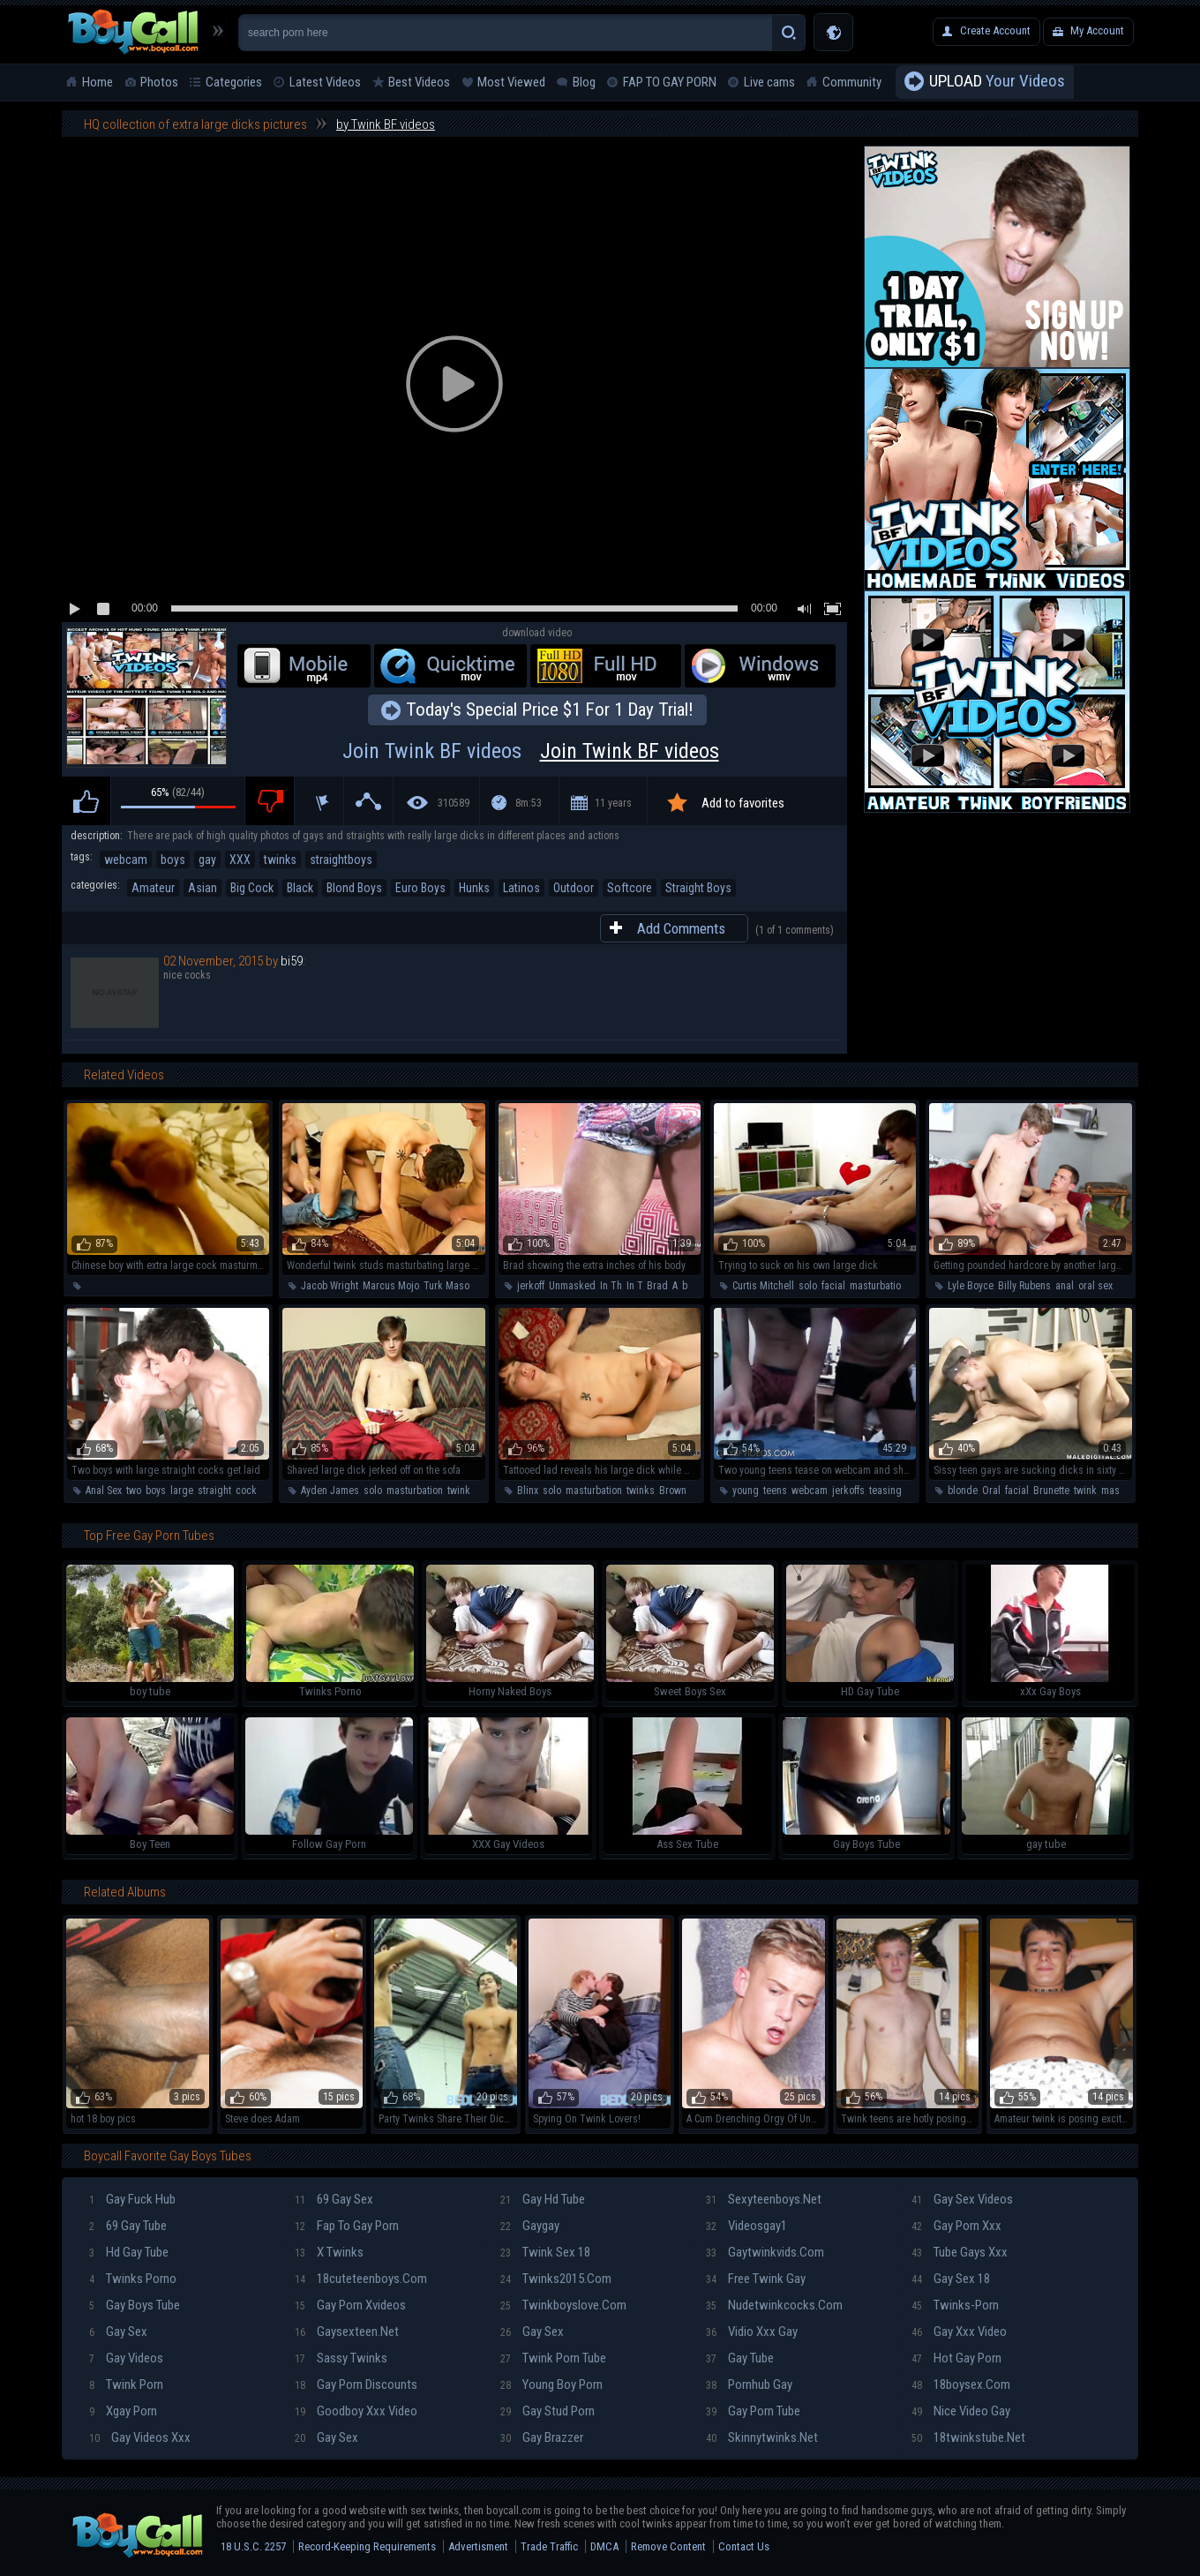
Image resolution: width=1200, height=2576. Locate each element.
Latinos (521, 888)
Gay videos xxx (140, 2437)
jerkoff (530, 1286)
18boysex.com (960, 2384)
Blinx (527, 1490)
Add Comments (681, 928)
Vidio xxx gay (752, 2331)
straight (214, 1490)
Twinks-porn (955, 2305)
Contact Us (743, 2546)
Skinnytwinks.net (762, 2437)
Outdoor (573, 888)
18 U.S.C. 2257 (253, 2546)
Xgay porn (123, 2411)
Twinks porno (132, 2279)
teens (775, 1490)
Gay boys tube (134, 2305)
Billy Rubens (1024, 1286)
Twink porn (126, 2384)
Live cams (769, 82)
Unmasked (572, 1286)
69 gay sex (334, 2199)
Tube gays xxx (959, 2252)
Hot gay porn (956, 2358)
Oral (991, 1490)
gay (207, 859)
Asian (202, 888)
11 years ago (613, 811)
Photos (159, 82)
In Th (611, 1286)
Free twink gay (756, 2279)
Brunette (1051, 1490)
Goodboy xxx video (356, 2411)
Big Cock (252, 888)
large (181, 1490)
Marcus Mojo (391, 1286)
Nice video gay (960, 2411)
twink (1085, 1490)
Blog (584, 82)
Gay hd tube (542, 2199)
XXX (240, 859)
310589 (453, 803)
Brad (657, 1286)
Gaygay (529, 2226)
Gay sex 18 (950, 2279)
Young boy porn (551, 2384)
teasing (885, 1490)
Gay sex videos (962, 2199)
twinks (280, 859)
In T (634, 1286)
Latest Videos (325, 82)
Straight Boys (698, 888)
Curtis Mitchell (763, 1286)
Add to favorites (742, 803)
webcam (125, 859)
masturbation (878, 1286)
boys (173, 859)
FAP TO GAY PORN (669, 82)
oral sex (1095, 1286)
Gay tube (740, 2358)
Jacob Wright (329, 1286)
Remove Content (668, 2546)
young (745, 1490)
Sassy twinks (341, 2358)
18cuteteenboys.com (361, 2279)
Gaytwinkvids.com (765, 2252)
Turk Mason (449, 1286)
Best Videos (419, 82)
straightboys (341, 859)
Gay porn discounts (356, 2384)
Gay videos (126, 2358)
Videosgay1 (746, 2226)
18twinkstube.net (968, 2437)
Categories (234, 82)
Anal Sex (104, 1490)
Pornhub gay (749, 2384)
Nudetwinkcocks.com (774, 2305)
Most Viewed (511, 82)
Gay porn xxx (956, 2226)
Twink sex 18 (545, 2252)
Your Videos (997, 82)
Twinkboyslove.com (563, 2305)
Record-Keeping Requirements (367, 2546)
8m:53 (528, 803)
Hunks (474, 888)
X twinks (329, 2252)
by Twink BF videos (385, 124)
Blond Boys (354, 888)
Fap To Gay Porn (347, 2226)
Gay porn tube (753, 2411)
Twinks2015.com (555, 2279)
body (692, 1286)
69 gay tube (128, 2226)
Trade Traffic (549, 2546)
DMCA (604, 2546)
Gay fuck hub (132, 2199)
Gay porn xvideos (350, 2305)
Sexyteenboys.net (763, 2199)
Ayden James (330, 1490)
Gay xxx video (959, 2331)
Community (851, 82)
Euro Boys (420, 888)
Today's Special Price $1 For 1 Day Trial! (550, 709)
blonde (963, 1490)
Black (300, 888)
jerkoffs (848, 1490)
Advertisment (478, 2546)
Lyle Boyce (971, 1286)
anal (1064, 1286)
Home (97, 82)
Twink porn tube (553, 2358)
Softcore (629, 888)
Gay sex (118, 2331)
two (133, 1490)
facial (833, 1286)
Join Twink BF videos (537, 751)
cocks (249, 1490)
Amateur (153, 888)
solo (808, 1286)
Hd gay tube (129, 2252)
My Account (1097, 30)
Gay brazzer (541, 2437)
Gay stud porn (547, 2411)
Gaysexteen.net (347, 2331)
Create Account (995, 30)
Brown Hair (683, 1490)
